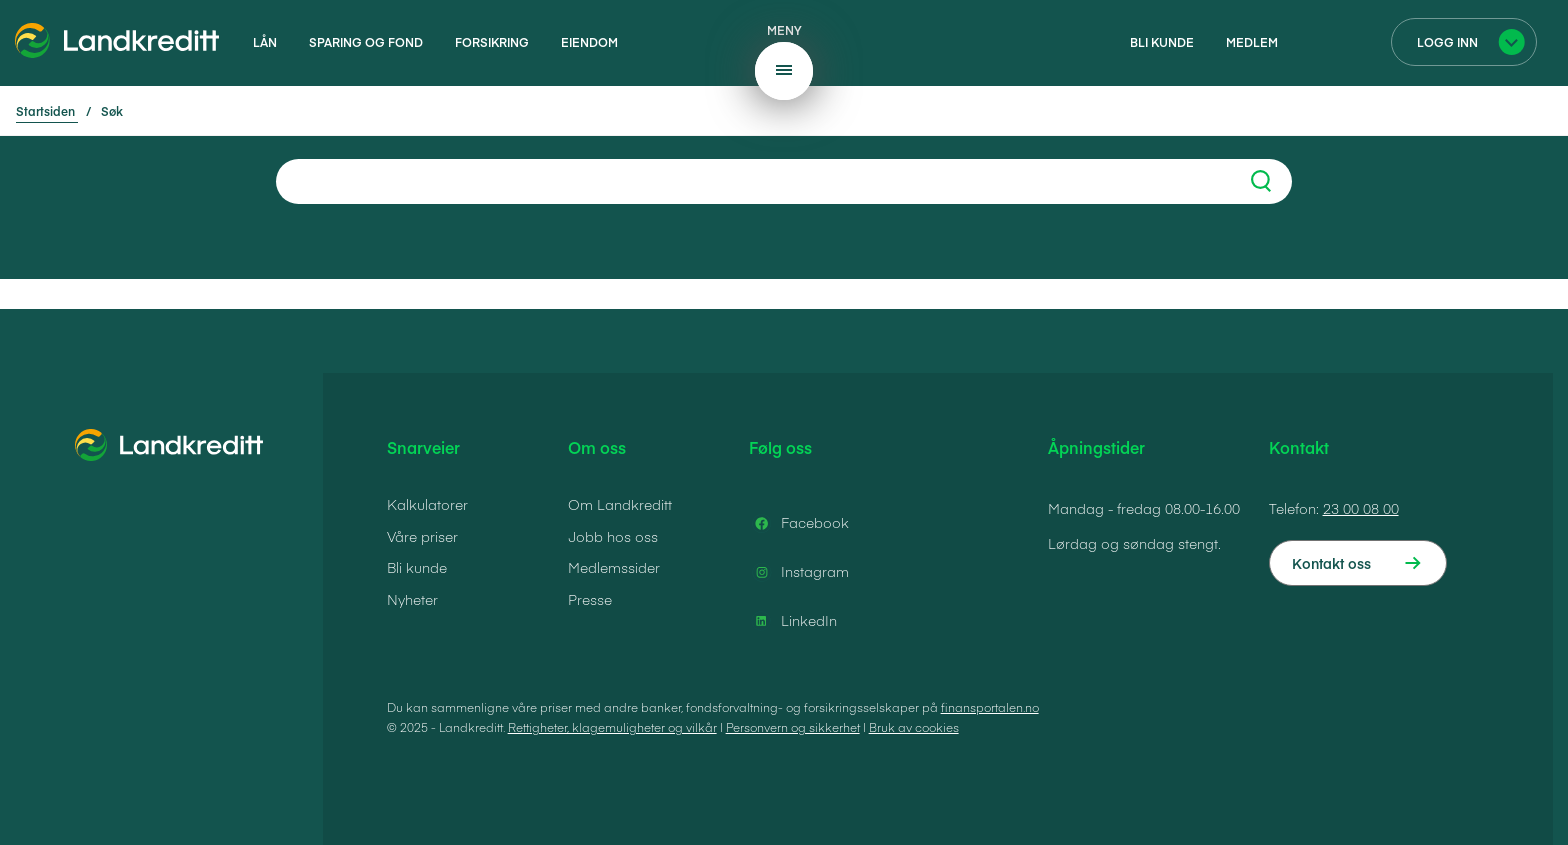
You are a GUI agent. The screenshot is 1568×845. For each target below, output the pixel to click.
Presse (590, 599)
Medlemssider (614, 567)
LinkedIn (793, 621)
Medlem (1252, 42)
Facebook (799, 523)
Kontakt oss (1331, 563)
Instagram (799, 572)
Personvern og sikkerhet (793, 727)
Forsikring (492, 42)
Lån (265, 42)
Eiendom (589, 42)
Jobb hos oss (613, 536)
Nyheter (412, 599)
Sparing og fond (366, 42)
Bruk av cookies (914, 727)
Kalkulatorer (427, 504)
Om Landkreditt (620, 504)
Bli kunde (1162, 42)
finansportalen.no (990, 707)
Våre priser (422, 536)
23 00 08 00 (1361, 508)
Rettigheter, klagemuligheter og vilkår (612, 727)
